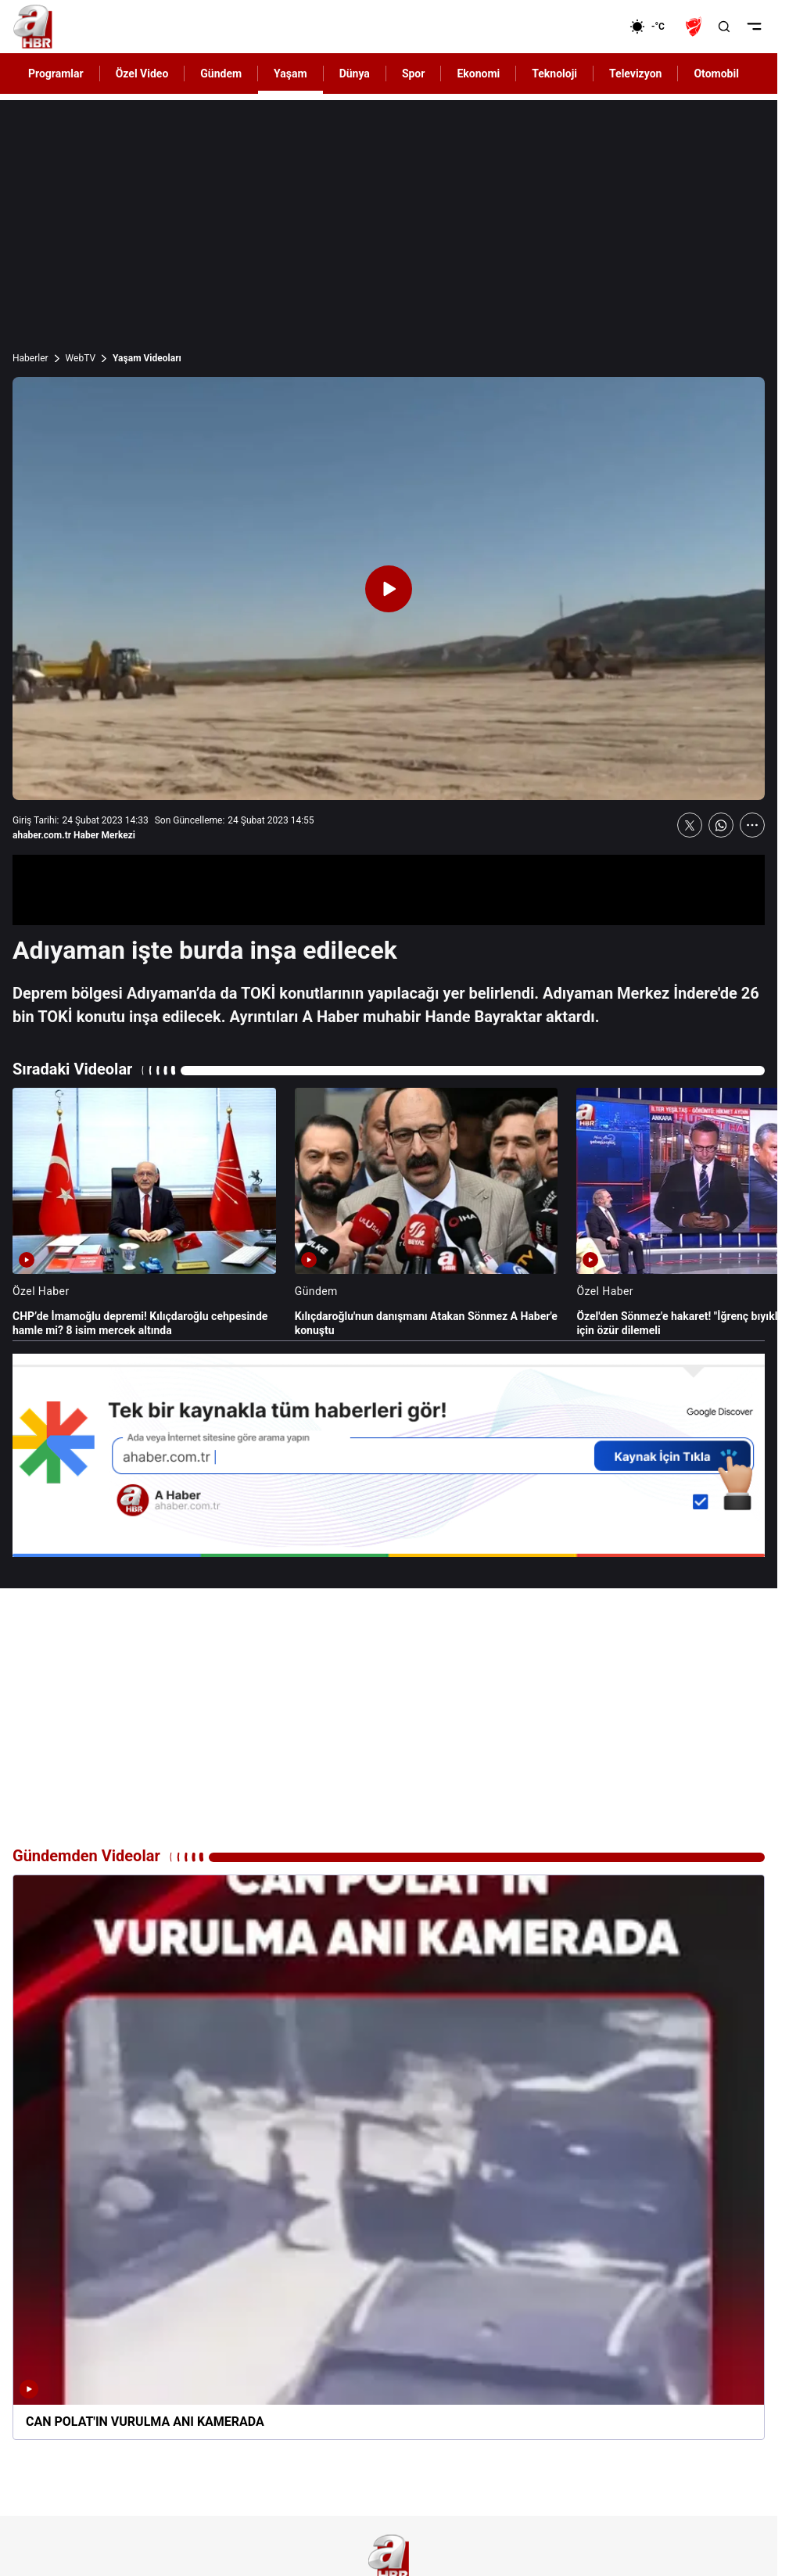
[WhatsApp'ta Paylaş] (720, 825)
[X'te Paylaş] (689, 825)
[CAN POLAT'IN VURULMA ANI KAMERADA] (389, 2158)
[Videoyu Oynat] (388, 588)
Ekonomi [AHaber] (478, 73)
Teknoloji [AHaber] (554, 73)
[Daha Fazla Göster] (752, 825)
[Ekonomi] (579, 26)
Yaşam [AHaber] (290, 73)
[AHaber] (652, 26)
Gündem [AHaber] (221, 73)
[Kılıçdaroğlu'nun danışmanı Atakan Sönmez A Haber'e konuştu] (426, 1212)
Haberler (30, 358)
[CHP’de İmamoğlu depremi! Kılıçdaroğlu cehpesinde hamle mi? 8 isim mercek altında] (144, 1212)
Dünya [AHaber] (354, 73)
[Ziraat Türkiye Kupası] (695, 26)
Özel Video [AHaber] (142, 73)
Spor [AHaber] (413, 73)
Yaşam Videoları (147, 358)
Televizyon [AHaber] (635, 73)
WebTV (80, 358)
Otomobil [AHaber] (716, 73)
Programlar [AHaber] (56, 73)
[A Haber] (33, 26)
